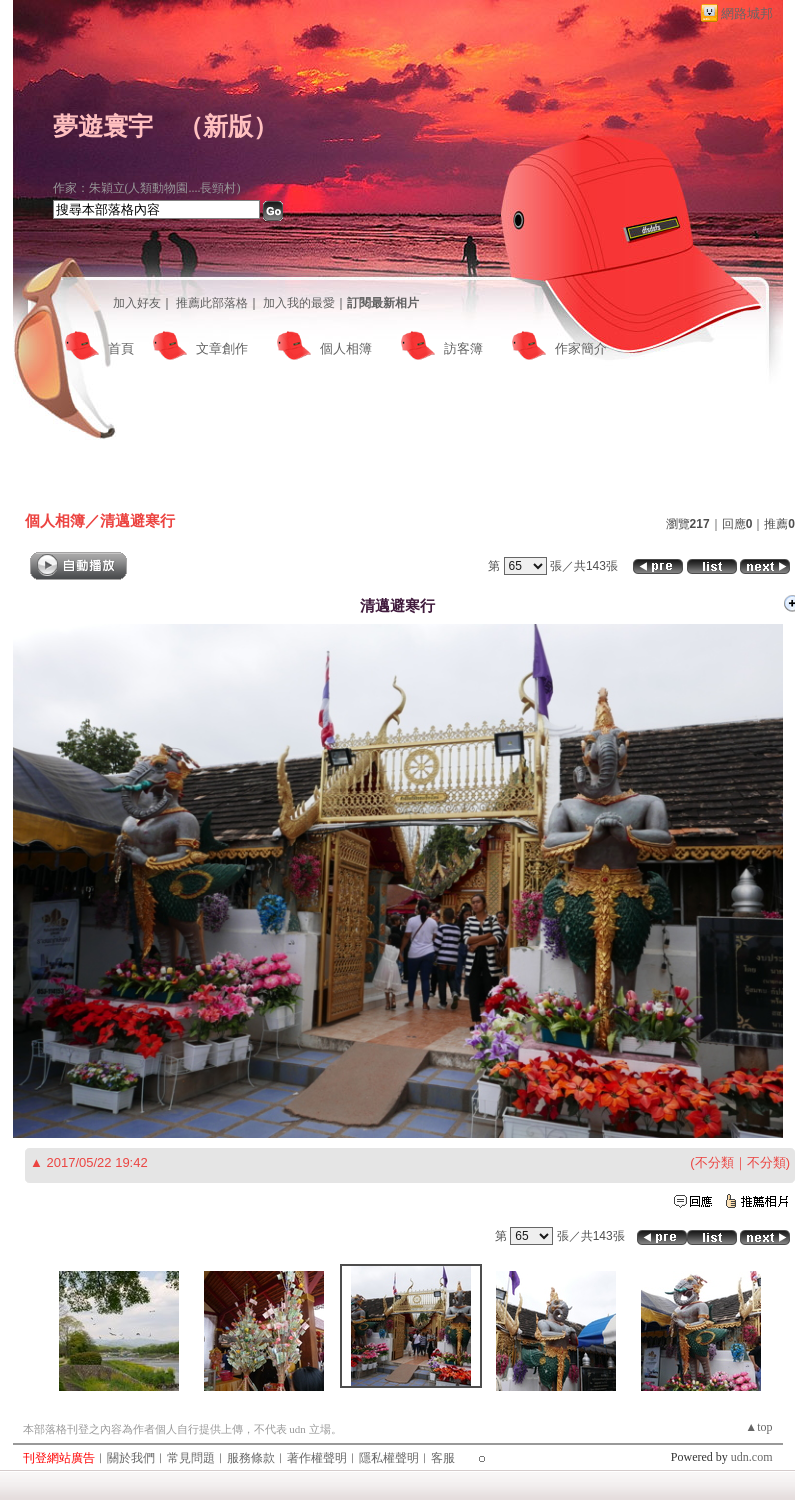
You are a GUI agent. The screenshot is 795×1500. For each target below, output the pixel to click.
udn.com (752, 1457)
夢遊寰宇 (103, 126)
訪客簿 (463, 348)
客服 (443, 1458)
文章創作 (222, 348)
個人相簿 (346, 348)
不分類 (714, 1162)
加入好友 (137, 303)
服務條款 (251, 1458)
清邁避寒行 (137, 520)
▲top (758, 1427)
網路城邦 (747, 13)
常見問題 (191, 1458)
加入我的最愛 (299, 303)
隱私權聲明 (389, 1458)
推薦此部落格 (212, 303)
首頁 (121, 348)
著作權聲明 (317, 1458)
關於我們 (131, 1458)
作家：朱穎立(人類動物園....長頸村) (147, 188)
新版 (228, 126)
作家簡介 (581, 348)
